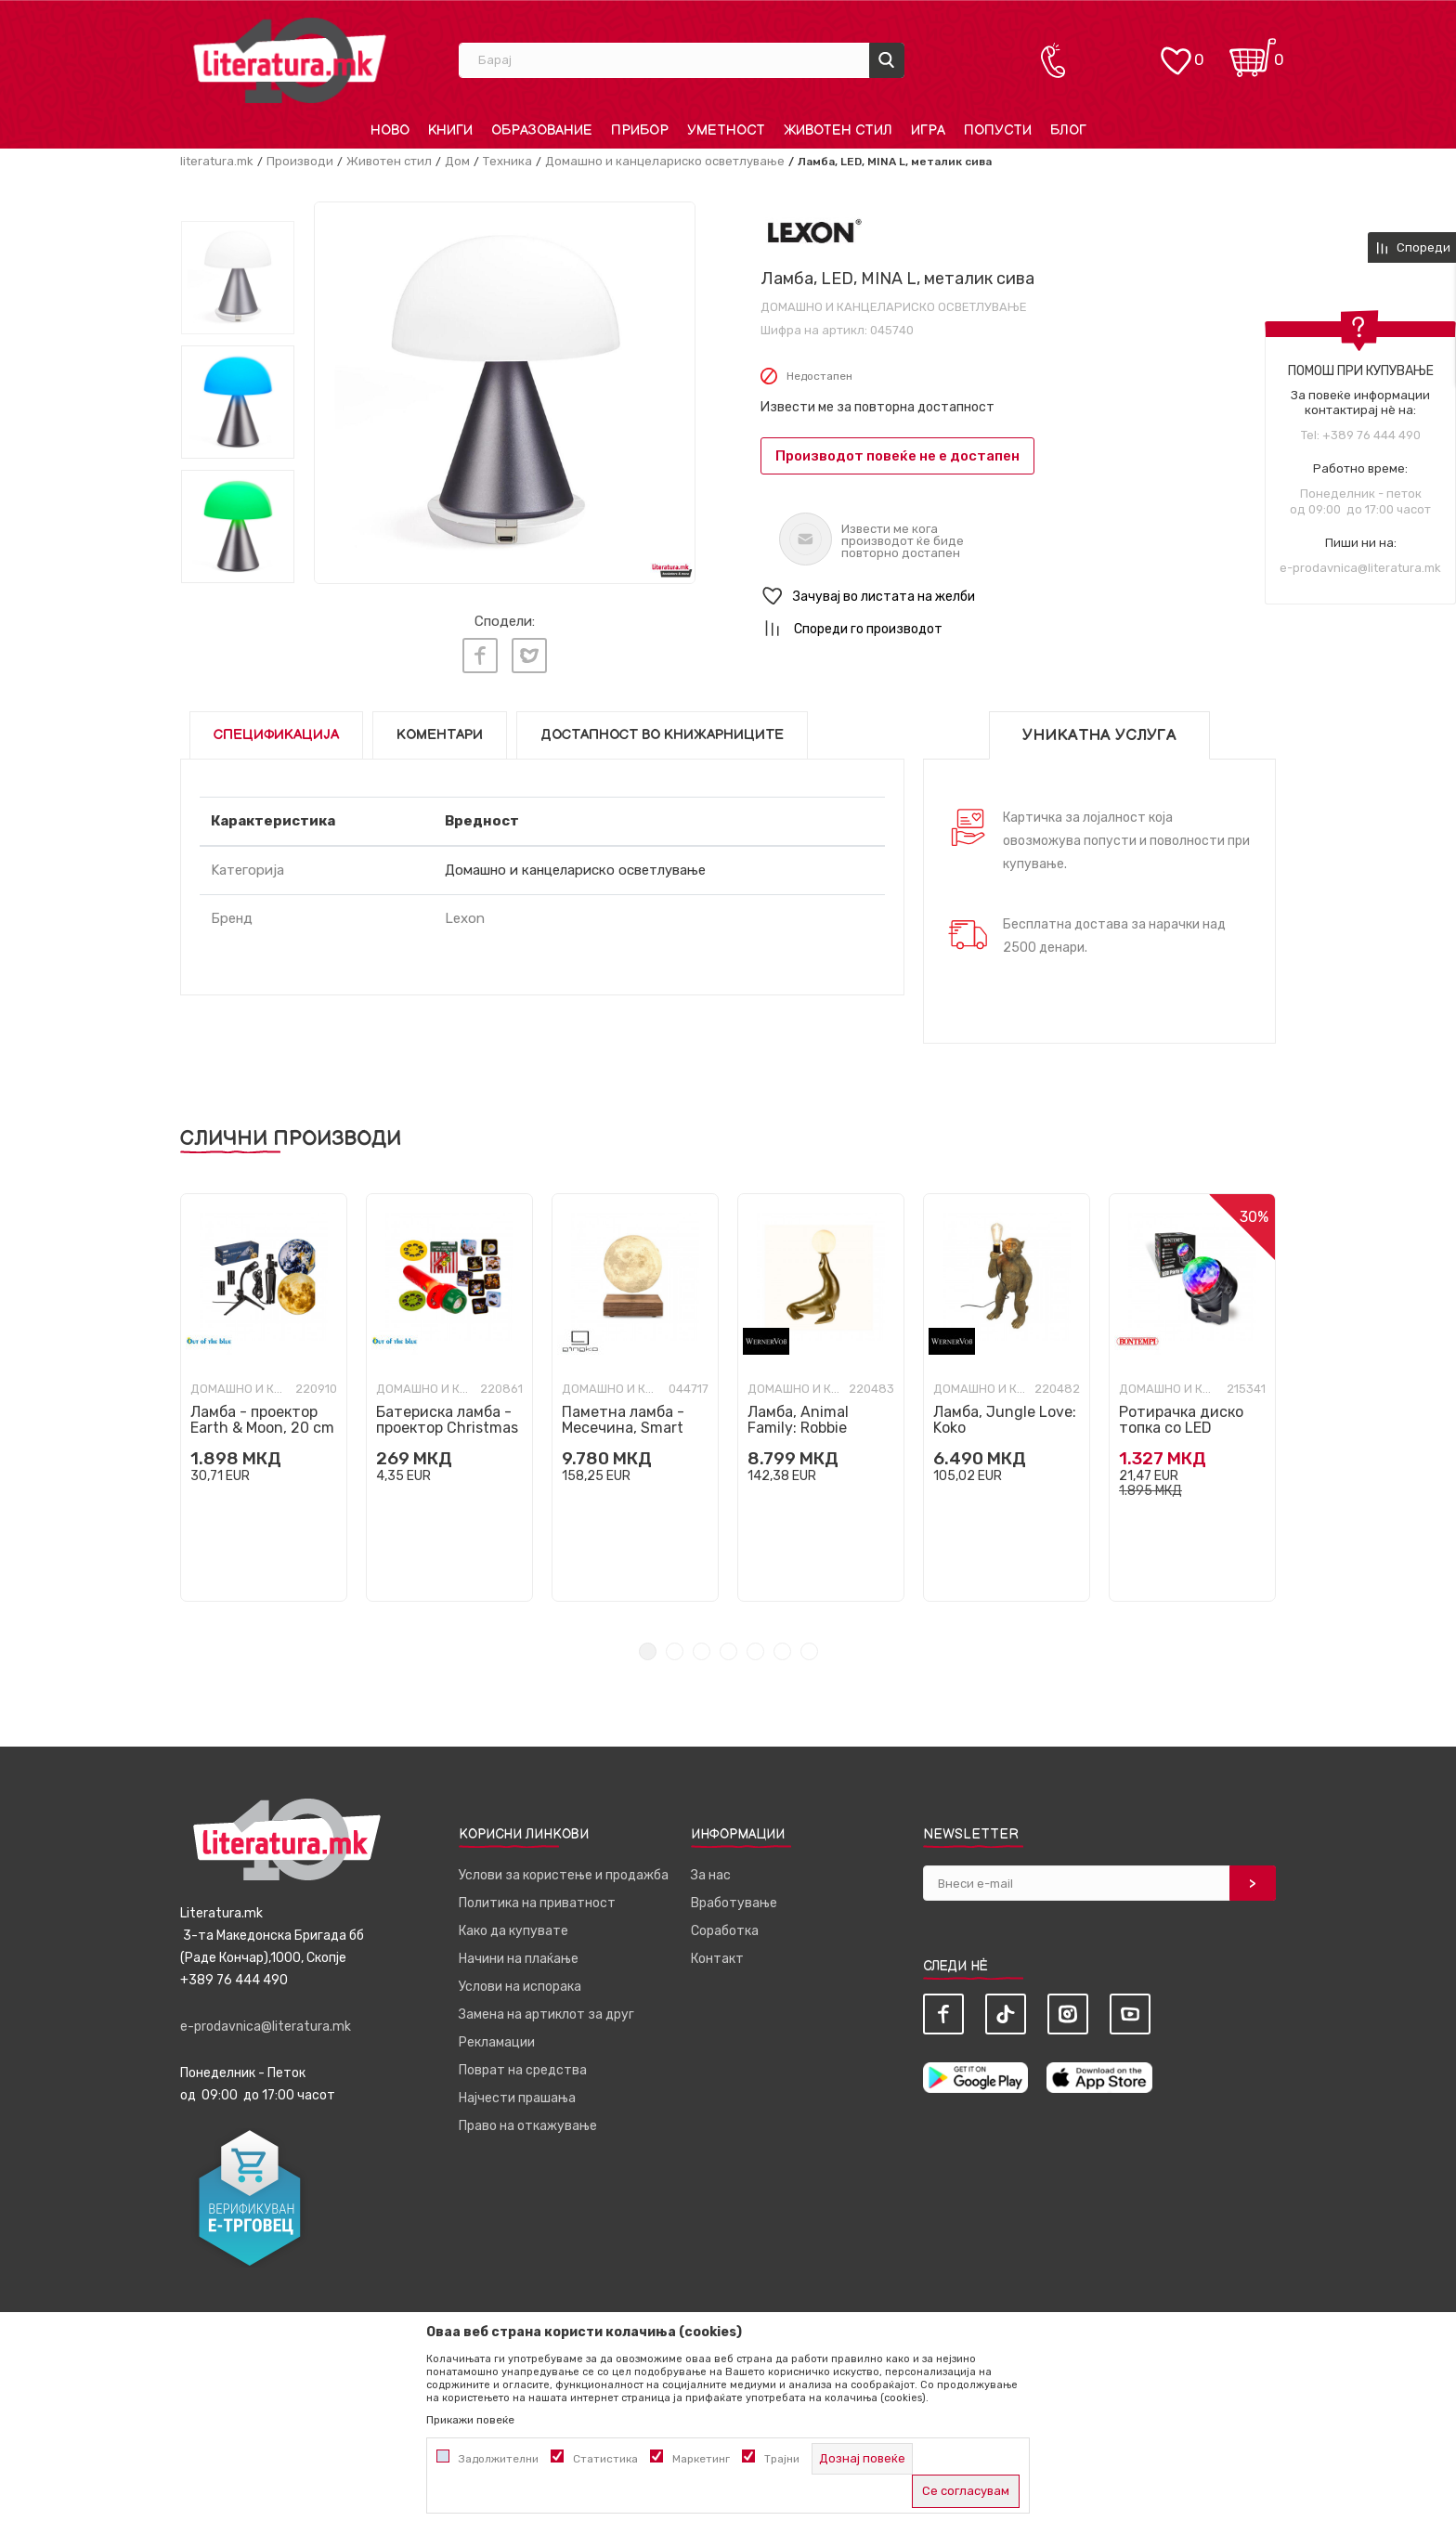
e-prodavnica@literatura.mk (1360, 568)
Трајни (782, 2458)
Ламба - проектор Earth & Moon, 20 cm (262, 1414)
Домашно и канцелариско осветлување (665, 161)
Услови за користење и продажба (564, 1870)
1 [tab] (647, 1646)
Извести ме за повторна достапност (877, 407)
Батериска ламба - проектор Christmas (447, 1414)
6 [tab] (782, 1646)
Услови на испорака (520, 1981)
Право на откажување (528, 2120)
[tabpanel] (263, 1392)
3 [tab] (701, 1646)
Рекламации (497, 2037)
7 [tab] (809, 1646)
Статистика (605, 2458)
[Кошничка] (1252, 51)
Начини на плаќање (518, 1953)
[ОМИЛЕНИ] (1176, 51)
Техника (507, 161)
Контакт (717, 1953)
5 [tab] (755, 1646)
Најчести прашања (517, 2092)
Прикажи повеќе (470, 2419)
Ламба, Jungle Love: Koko (1004, 1414)
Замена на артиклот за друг (546, 2009)
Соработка (725, 1925)
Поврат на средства (523, 2065)
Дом (457, 161)
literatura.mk (217, 161)
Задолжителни (499, 2458)
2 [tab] (674, 1646)
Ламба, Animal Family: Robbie (798, 1414)
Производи (299, 161)
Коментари (439, 729)
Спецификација (276, 729)
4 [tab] (728, 1646)
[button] (1018, 596)
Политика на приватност (537, 1897)
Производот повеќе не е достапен (897, 456)
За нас (711, 1870)
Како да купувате (513, 1925)
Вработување (734, 1897)
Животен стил (389, 161)
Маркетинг (701, 2458)
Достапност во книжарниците (662, 729)
